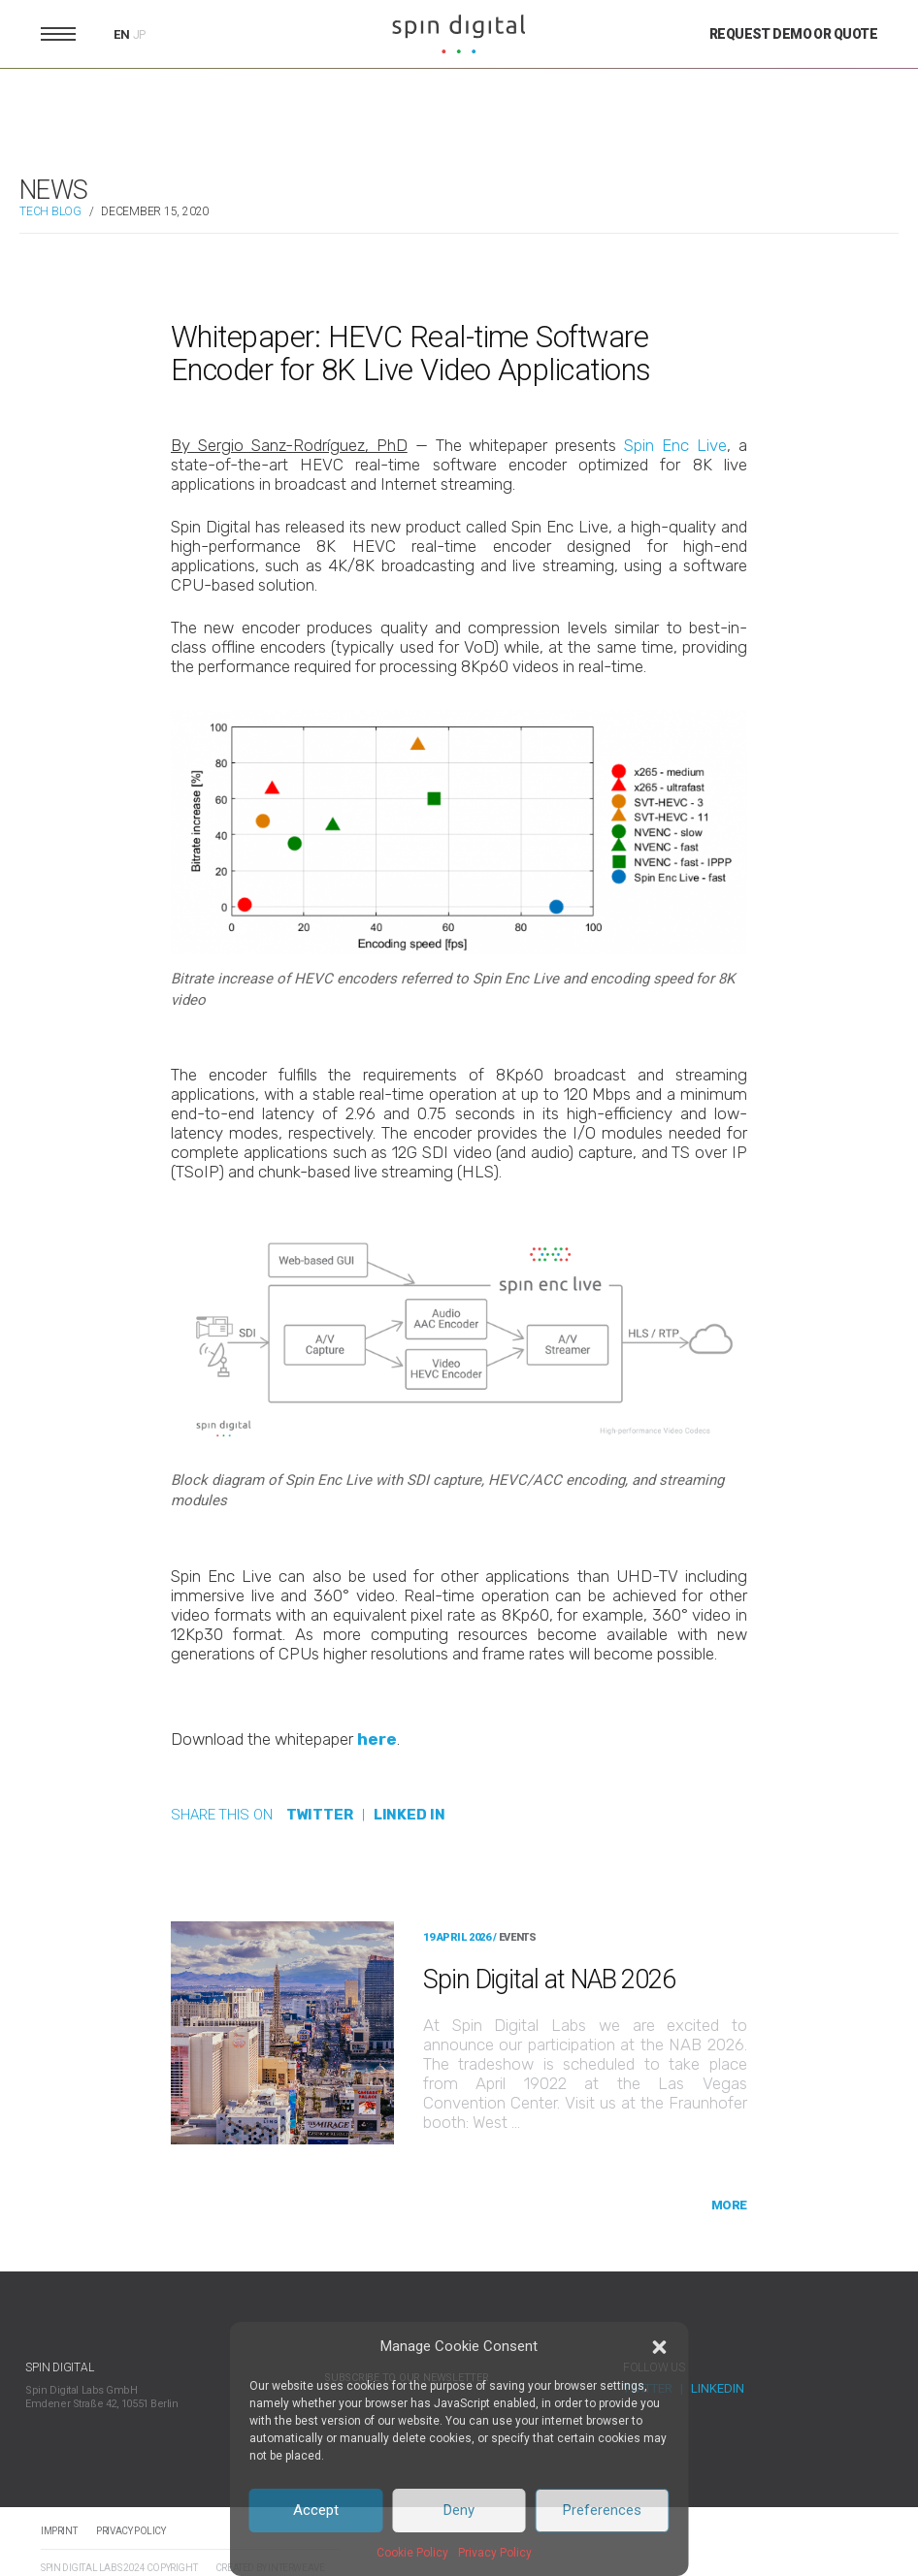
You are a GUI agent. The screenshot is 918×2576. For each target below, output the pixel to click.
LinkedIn (717, 2388)
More (729, 2205)
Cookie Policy (412, 2553)
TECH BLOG (50, 211)
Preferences (602, 2510)
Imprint (59, 2531)
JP (140, 35)
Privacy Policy (495, 2553)
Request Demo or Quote (793, 34)
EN (122, 34)
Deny (459, 2510)
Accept (316, 2510)
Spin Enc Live (675, 445)
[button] (660, 2347)
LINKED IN (409, 1814)
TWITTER (319, 1814)
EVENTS (517, 1937)
